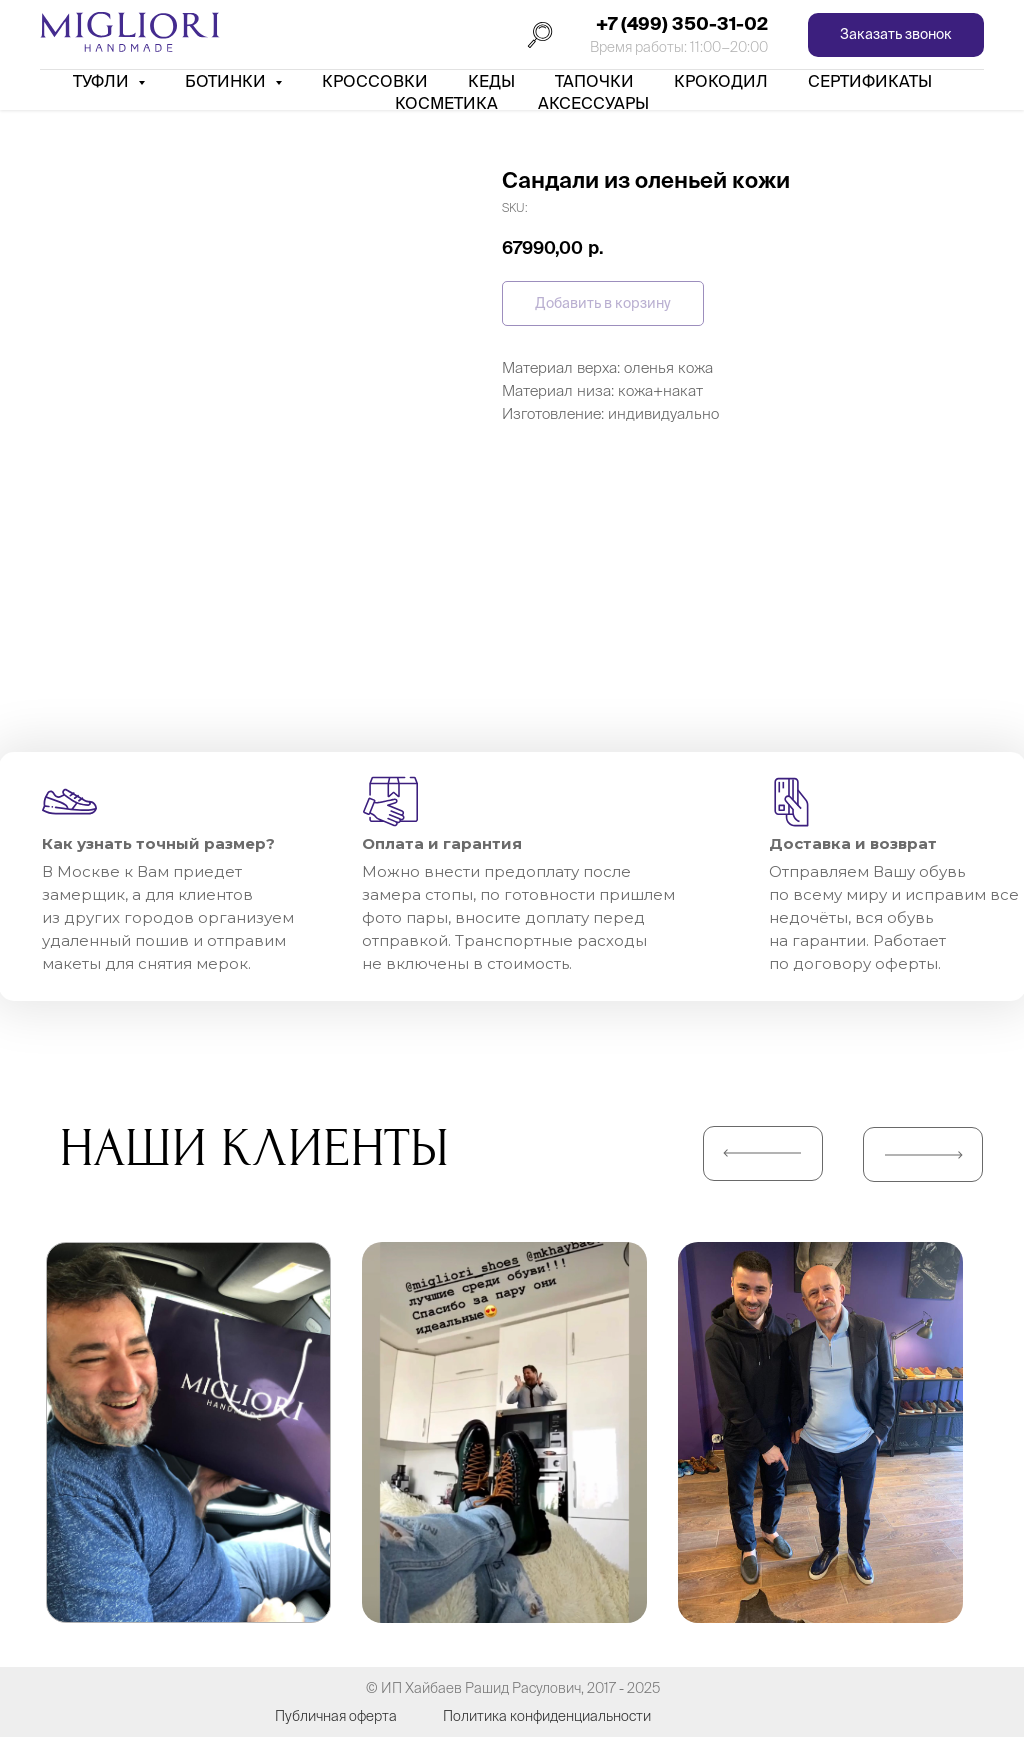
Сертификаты (870, 81)
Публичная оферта (336, 1716)
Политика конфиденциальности (547, 1716)
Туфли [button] (103, 81)
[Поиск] (540, 35)
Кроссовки (375, 81)
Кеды (491, 81)
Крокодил (721, 81)
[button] (896, 35)
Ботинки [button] (227, 81)
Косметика (446, 103)
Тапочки (594, 81)
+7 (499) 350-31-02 (682, 23)
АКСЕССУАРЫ (593, 103)
